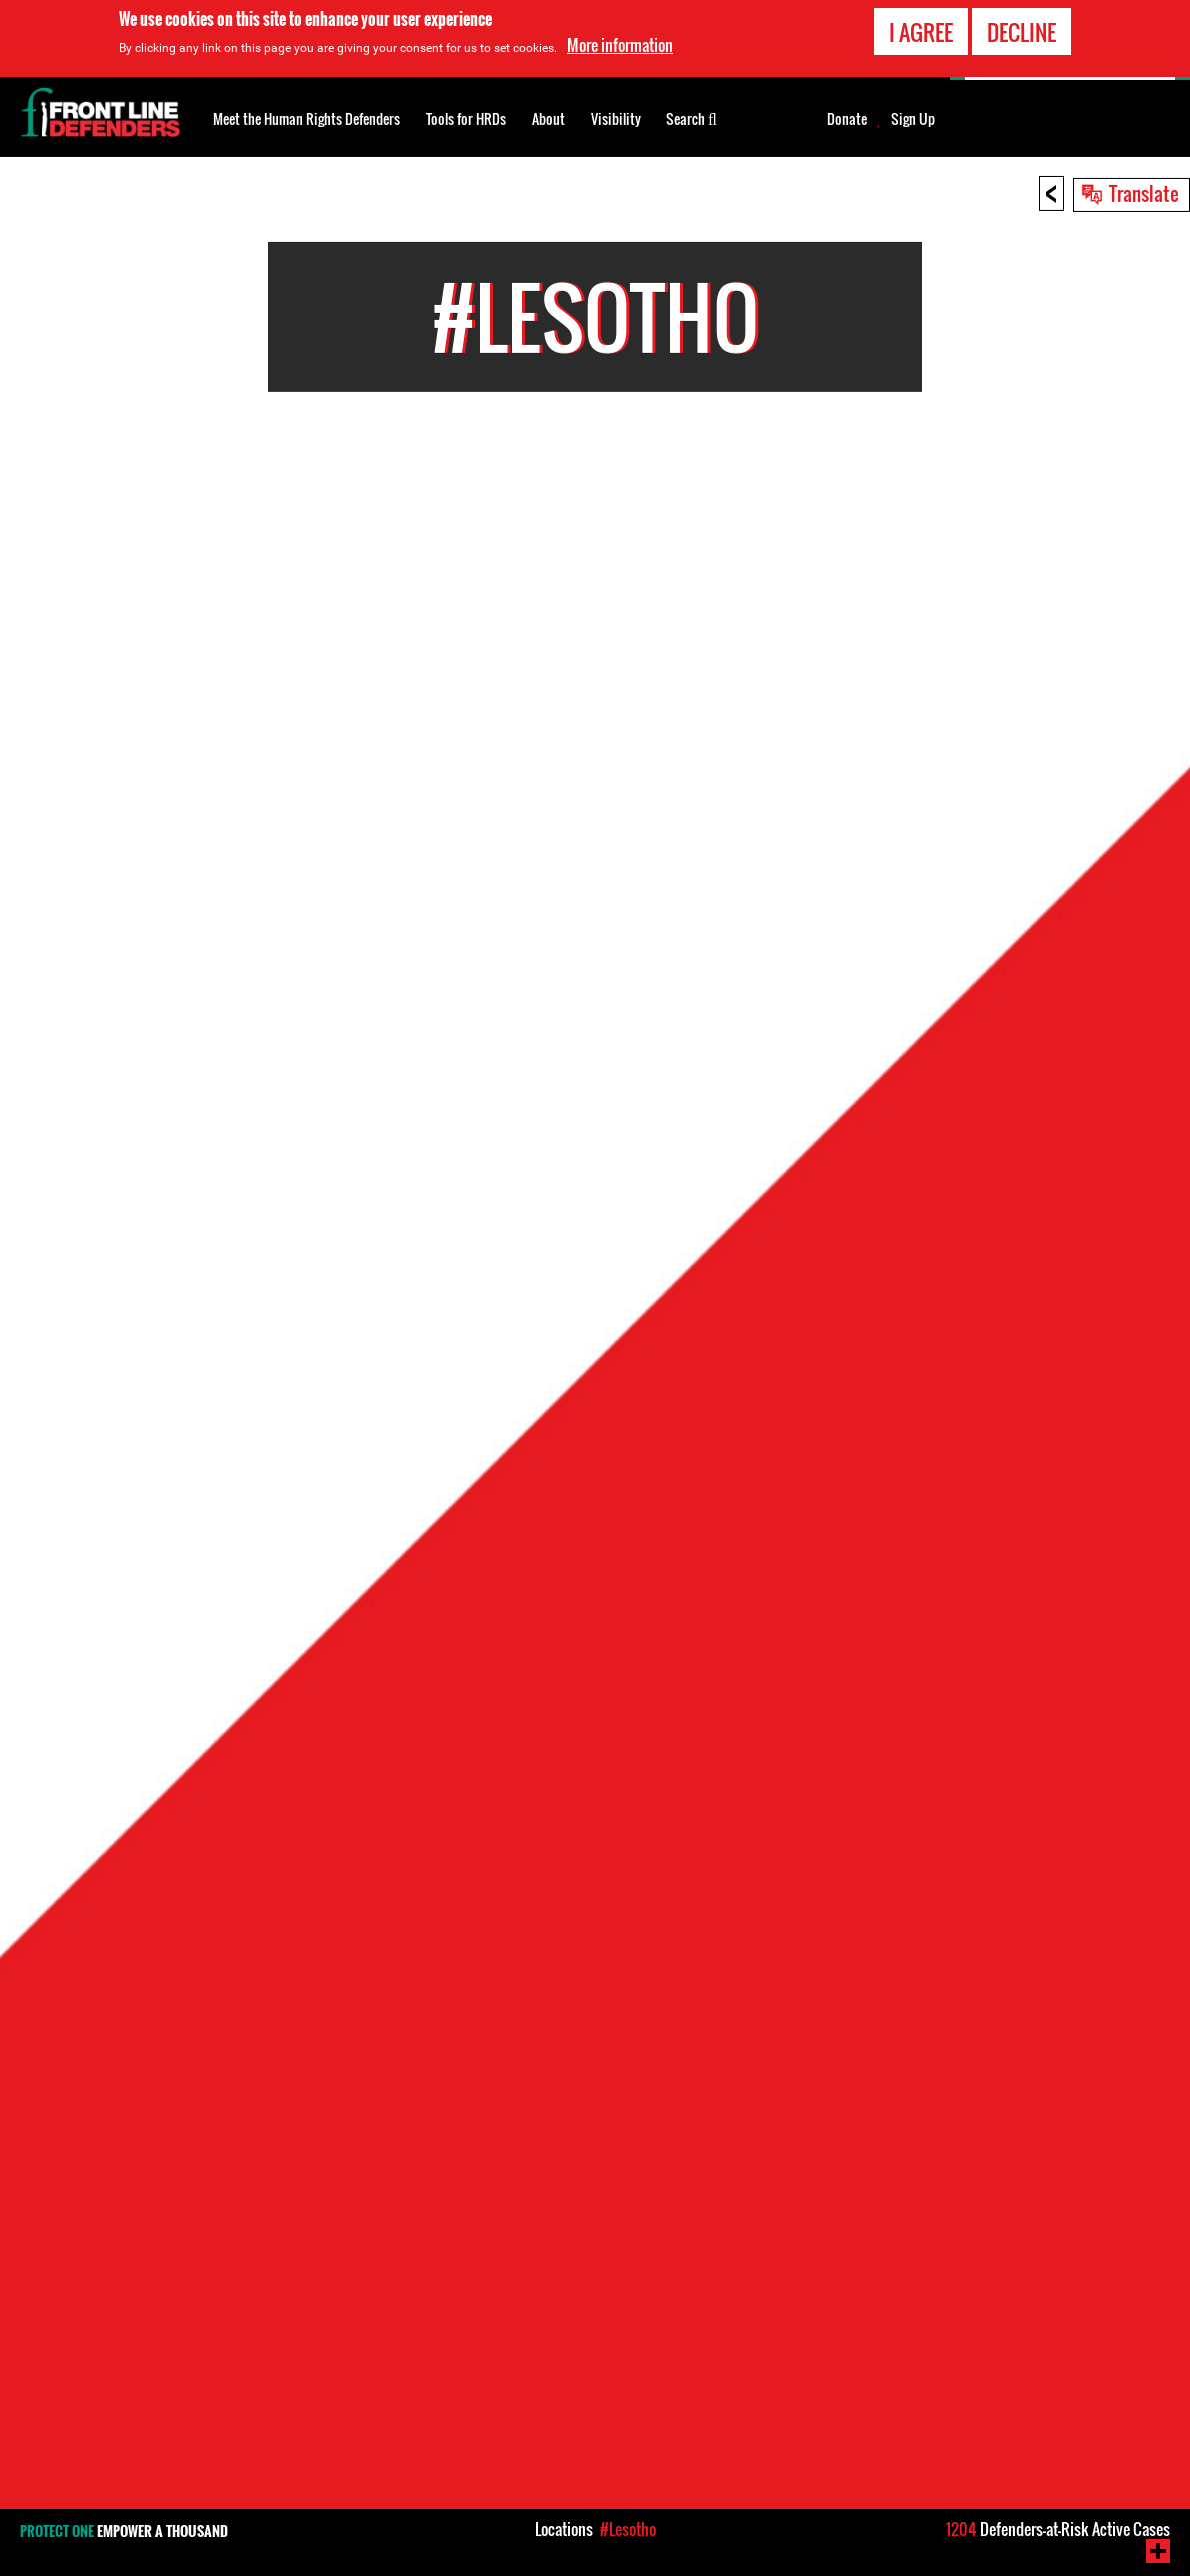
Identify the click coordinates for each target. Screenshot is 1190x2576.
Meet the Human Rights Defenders (306, 118)
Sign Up (913, 119)
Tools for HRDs (466, 118)
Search (691, 117)
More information (620, 45)
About (548, 118)
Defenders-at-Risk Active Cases (1058, 2529)
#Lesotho (628, 2529)
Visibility (616, 118)
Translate (1144, 193)
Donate (847, 119)
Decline (1021, 32)
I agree (921, 32)
